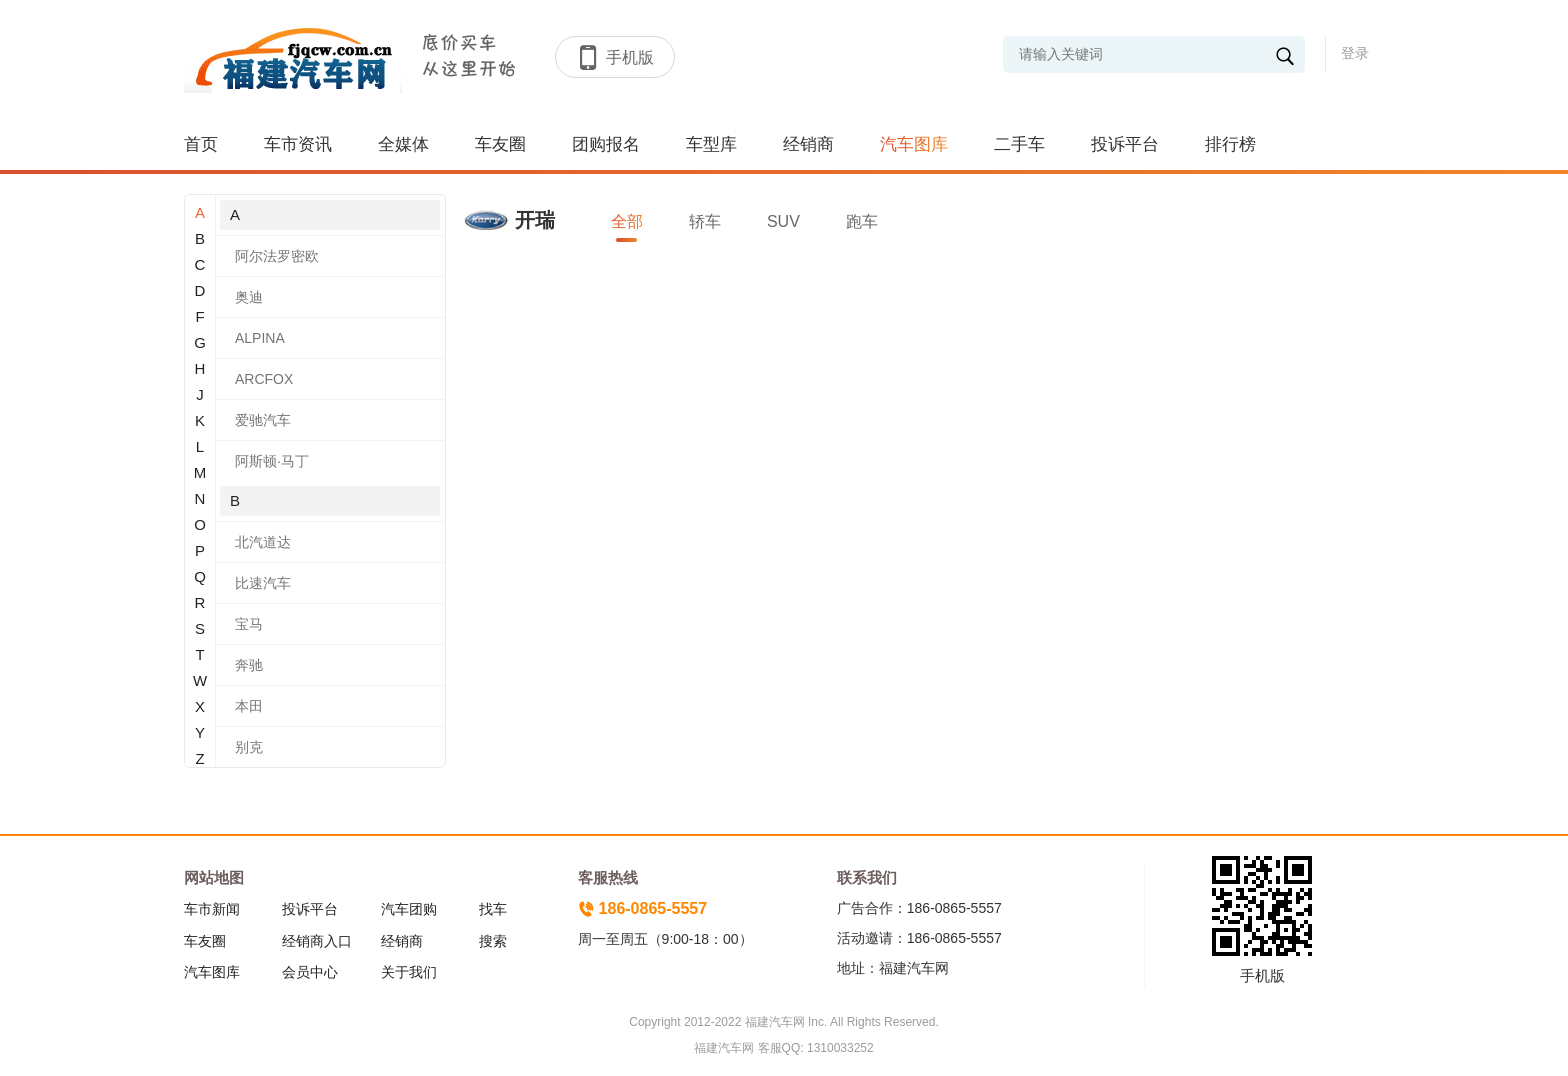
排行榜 (1230, 144)
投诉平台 (1125, 144)
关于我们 (409, 972)
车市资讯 (298, 144)
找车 (493, 909)
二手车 (1019, 144)
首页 (201, 144)
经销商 (808, 144)
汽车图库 (914, 144)
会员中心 (310, 972)
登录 (1355, 53)
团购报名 (606, 144)
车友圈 (500, 144)
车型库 (711, 144)
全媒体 (403, 144)
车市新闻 (212, 909)
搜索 (493, 941)
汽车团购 (409, 909)
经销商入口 (317, 941)
